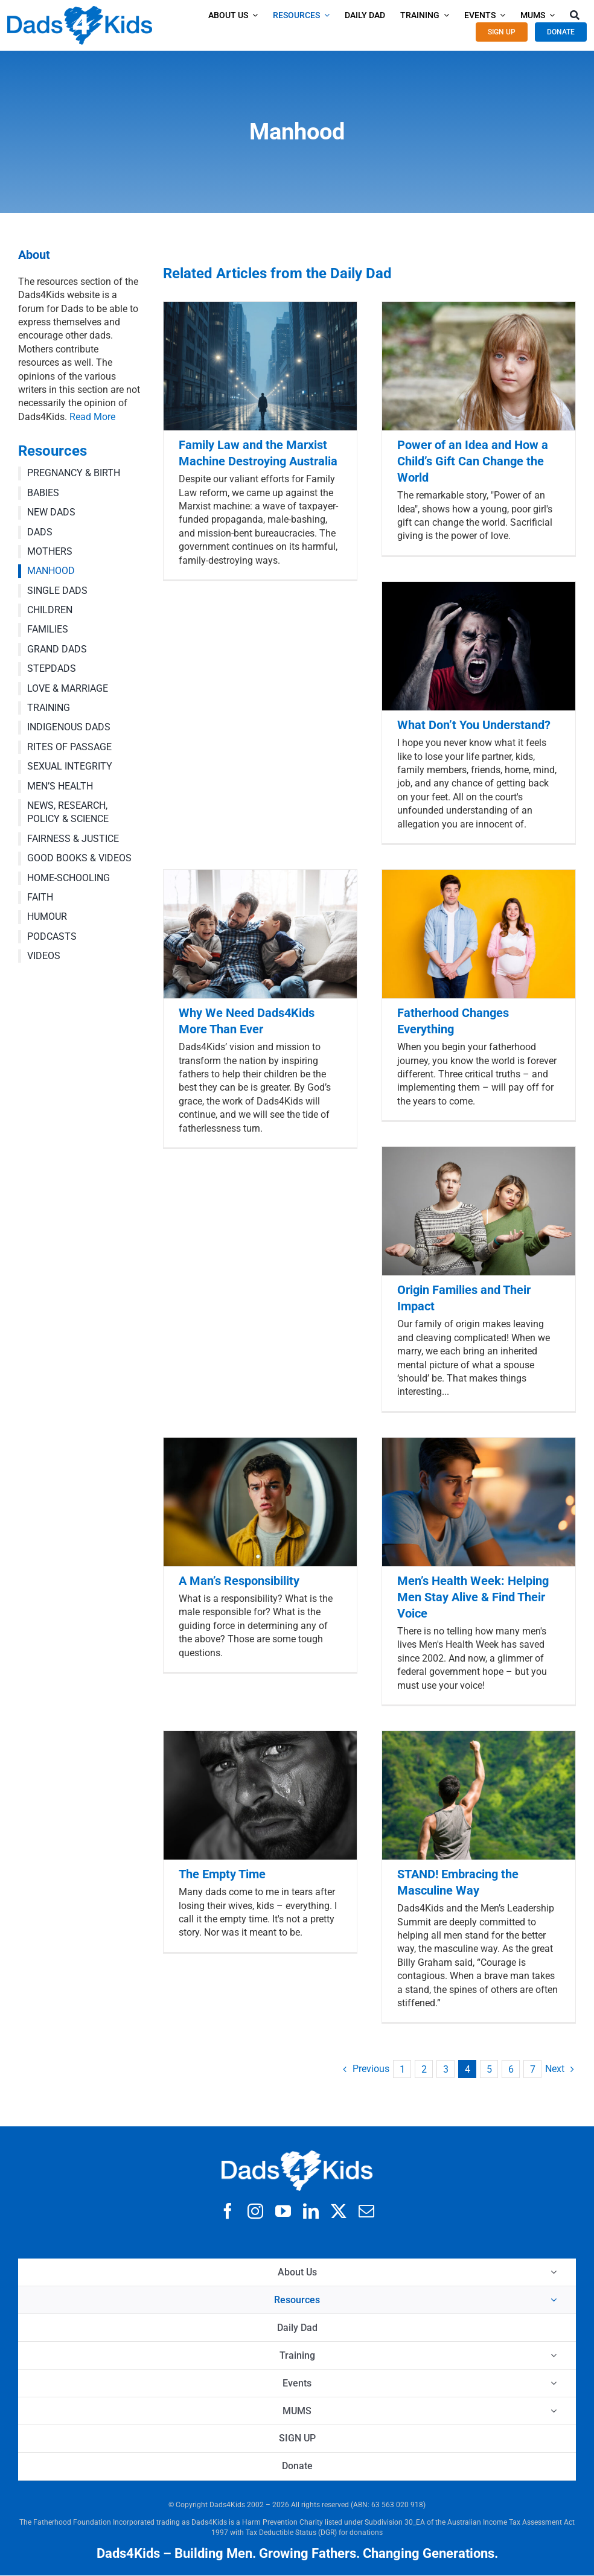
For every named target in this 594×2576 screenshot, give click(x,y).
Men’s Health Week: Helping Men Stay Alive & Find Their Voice (473, 1597)
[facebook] (227, 2211)
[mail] (366, 2211)
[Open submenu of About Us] (553, 2272)
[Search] (575, 15)
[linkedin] (311, 2211)
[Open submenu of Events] (553, 2383)
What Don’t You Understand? (474, 725)
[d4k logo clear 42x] (79, 10)
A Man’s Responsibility (239, 1580)
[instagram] (255, 2211)
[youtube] (283, 2211)
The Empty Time (222, 1874)
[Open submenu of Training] (553, 2355)
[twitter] (338, 2211)
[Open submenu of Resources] (553, 2299)
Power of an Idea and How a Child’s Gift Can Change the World (472, 461)
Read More (92, 416)
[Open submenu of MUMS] (553, 2411)
